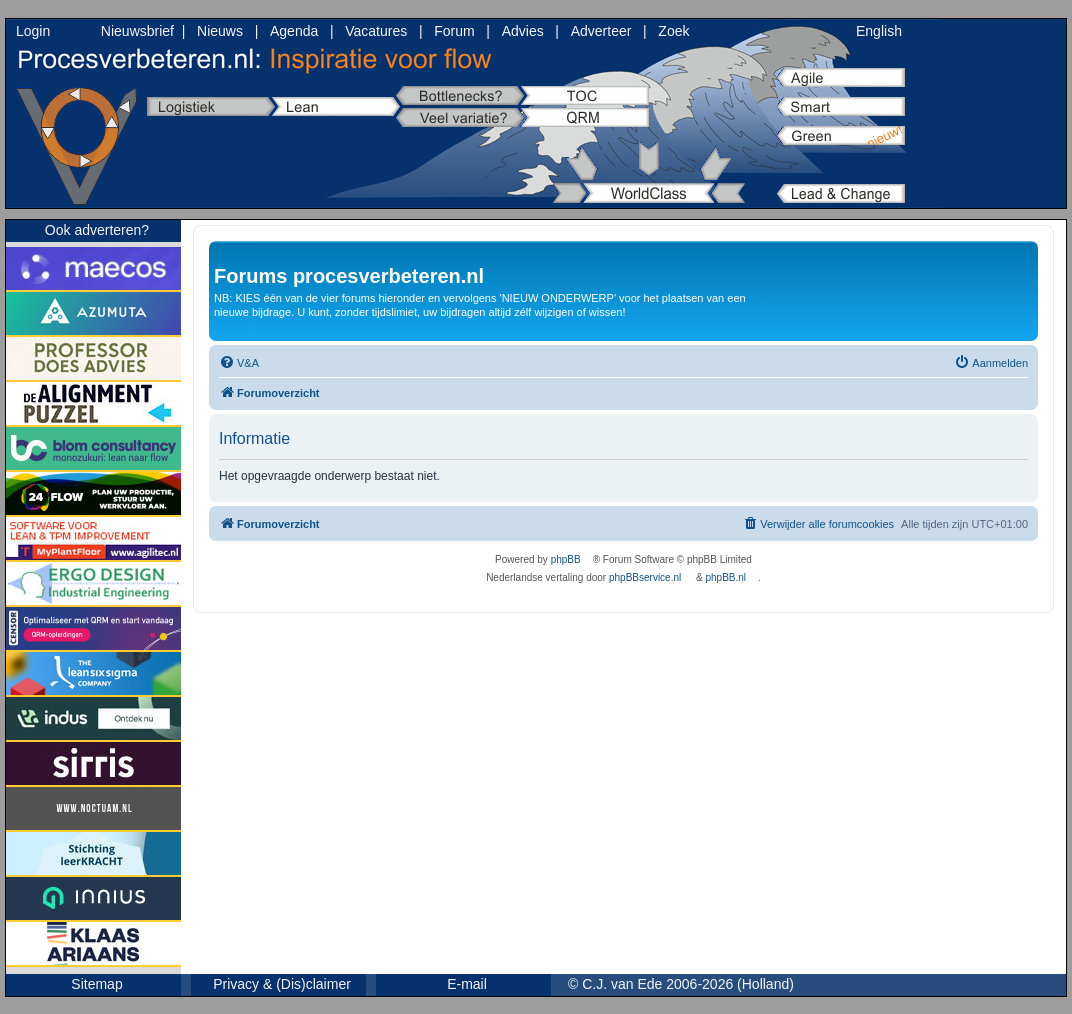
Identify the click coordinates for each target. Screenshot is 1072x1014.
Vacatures (376, 31)
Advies (523, 31)
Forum (454, 31)
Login (33, 31)
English (879, 31)
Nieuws (220, 31)
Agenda (294, 31)
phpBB (566, 559)
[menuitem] (239, 363)
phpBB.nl (725, 577)
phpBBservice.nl (645, 577)
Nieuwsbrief (137, 31)
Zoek (673, 31)
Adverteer (601, 31)
